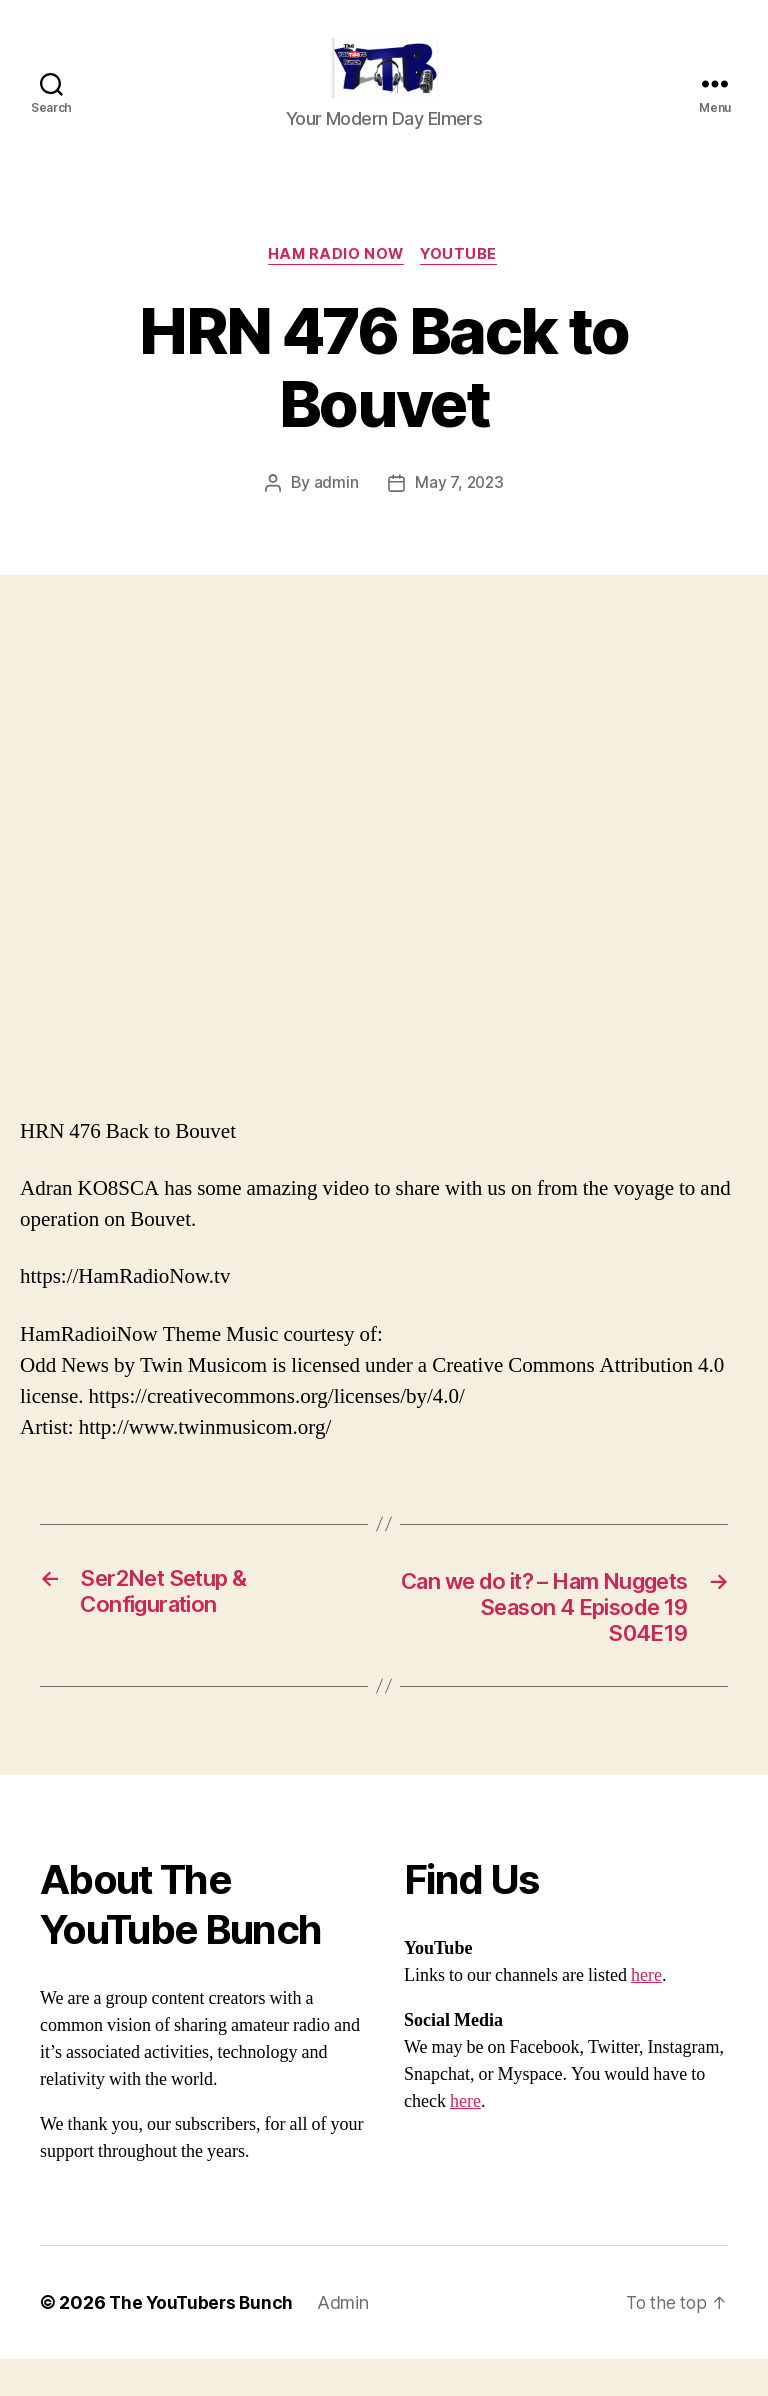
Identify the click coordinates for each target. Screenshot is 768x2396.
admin (334, 515)
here (646, 2012)
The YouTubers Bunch (203, 2339)
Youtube (463, 286)
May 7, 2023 (459, 515)
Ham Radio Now (335, 286)
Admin (348, 2339)
